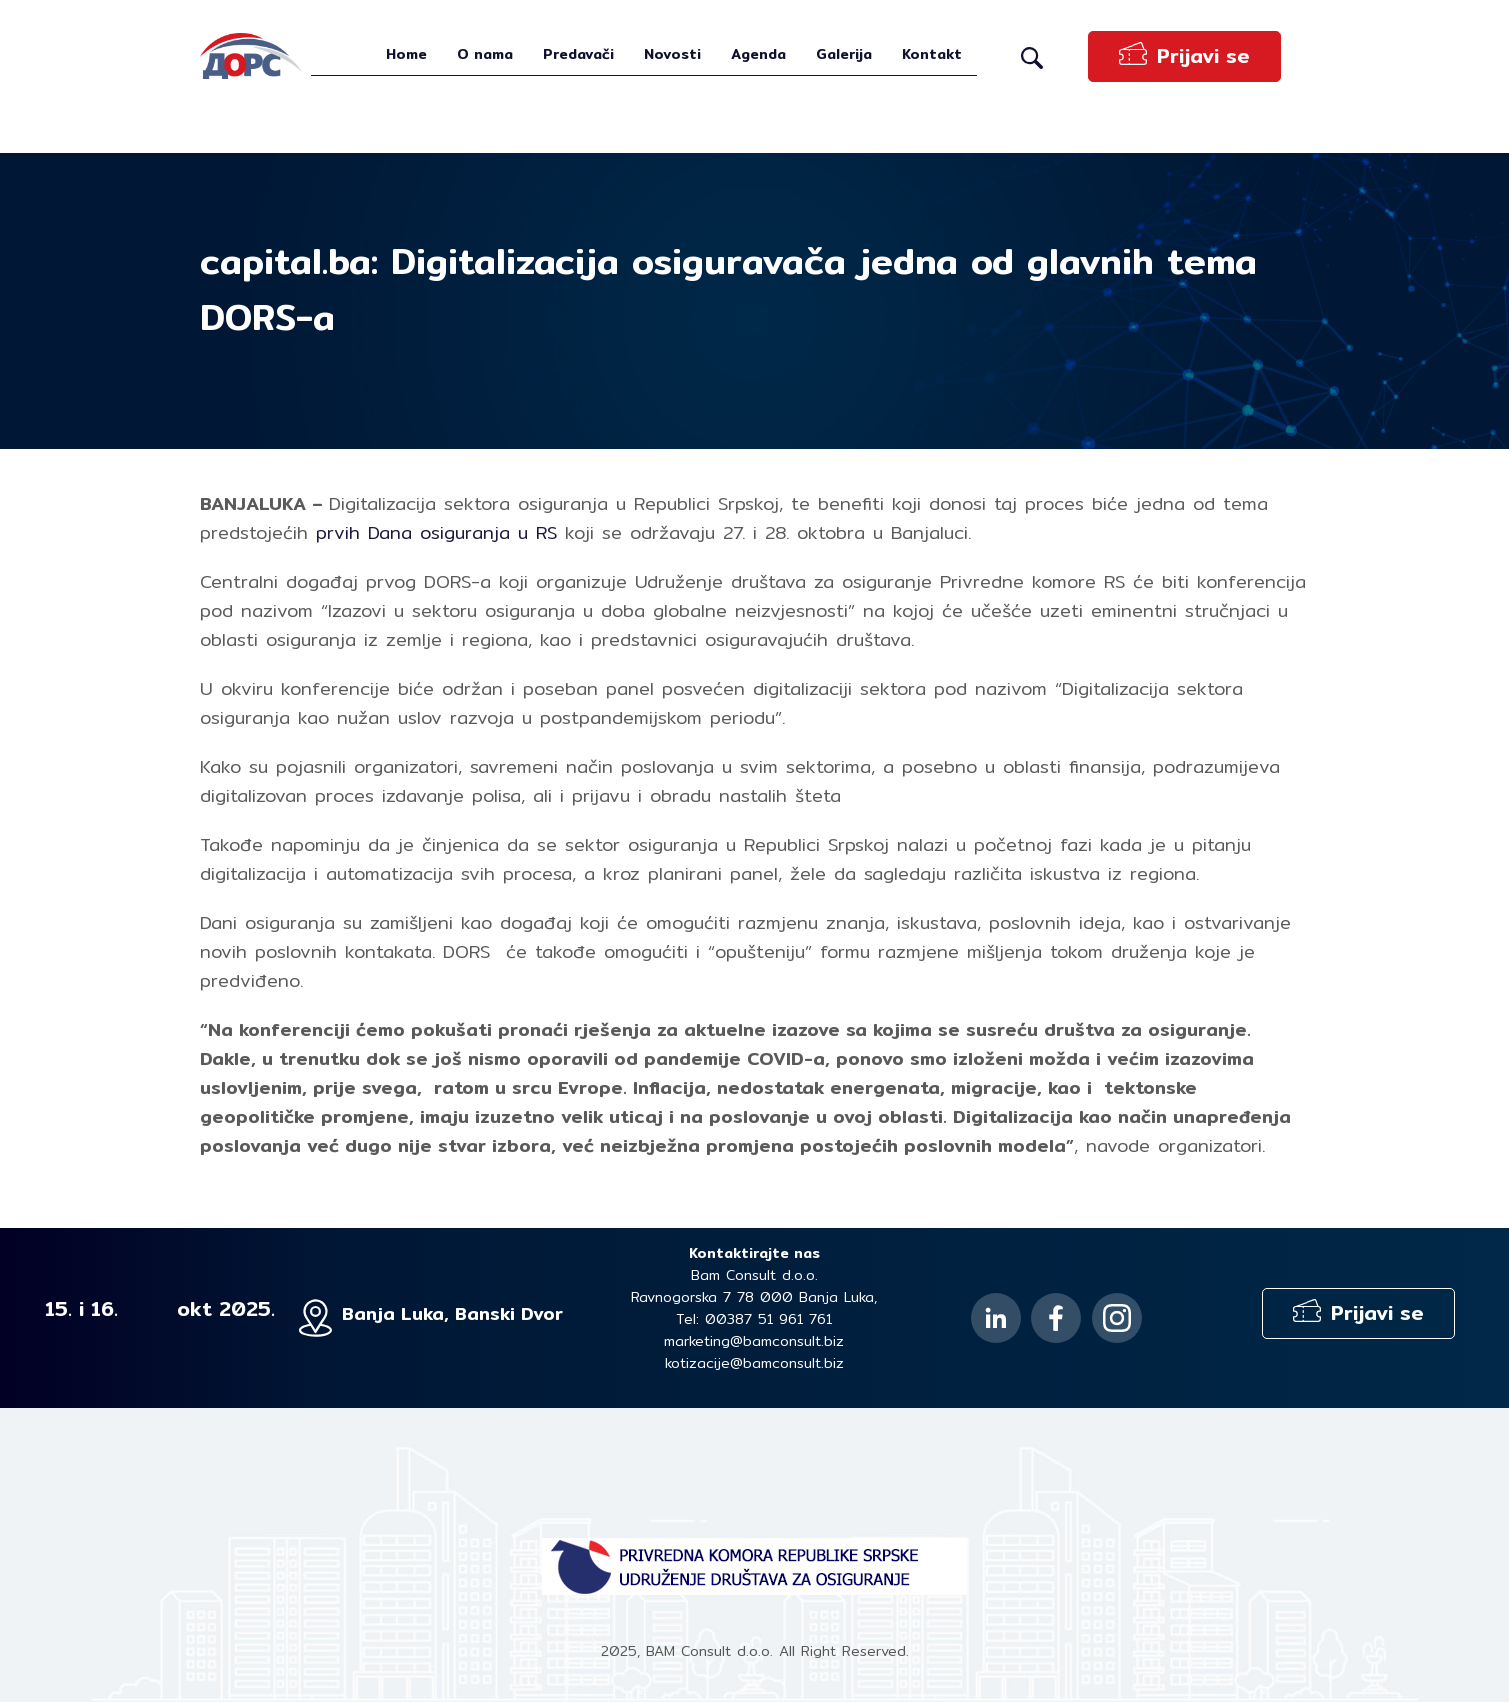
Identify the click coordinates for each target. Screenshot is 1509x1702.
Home (406, 54)
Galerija (844, 54)
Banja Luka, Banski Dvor (452, 1313)
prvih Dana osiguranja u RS (436, 532)
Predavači (578, 54)
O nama (485, 54)
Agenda (758, 54)
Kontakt (932, 54)
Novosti (672, 54)
